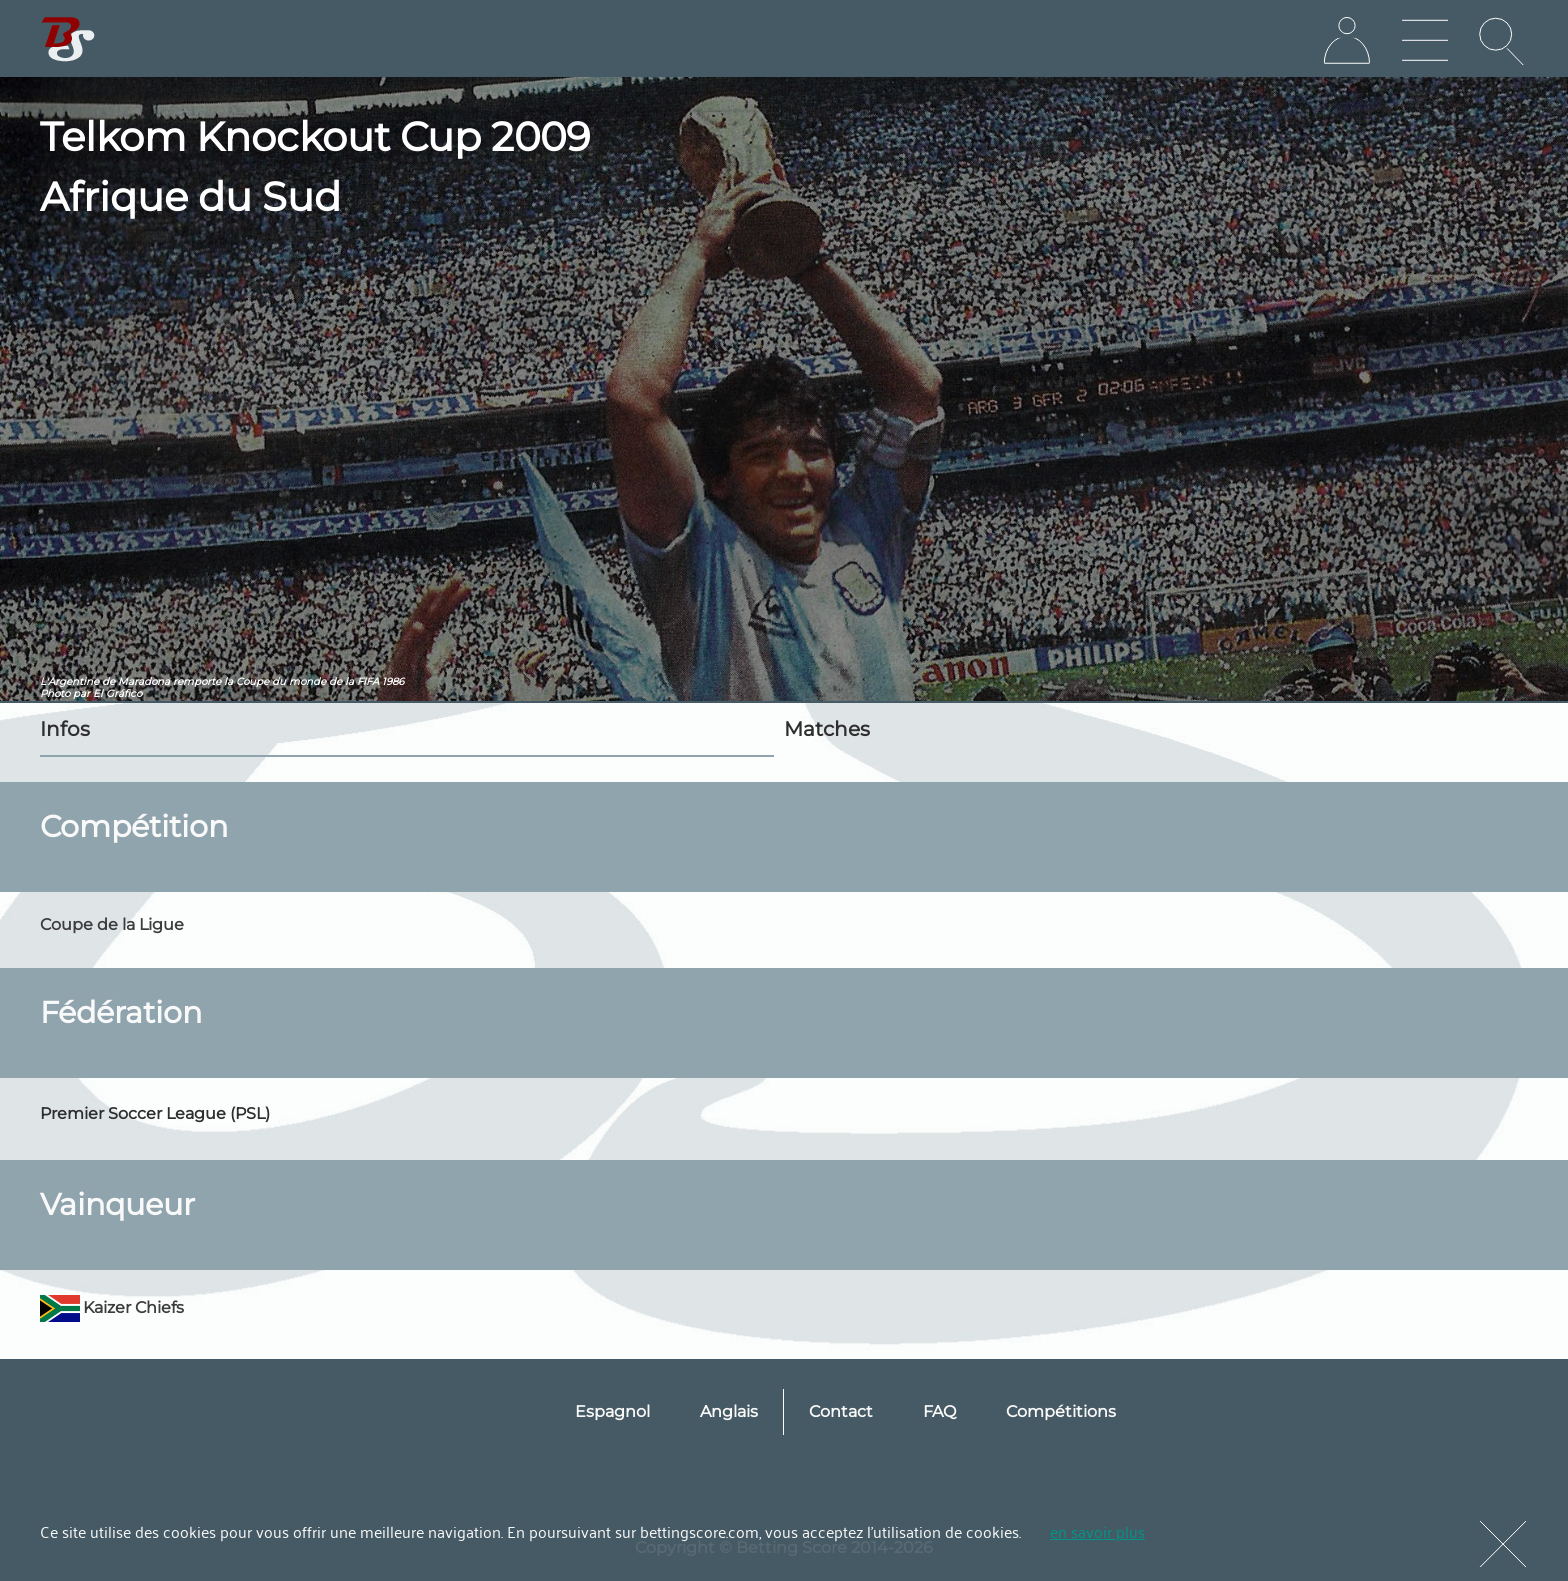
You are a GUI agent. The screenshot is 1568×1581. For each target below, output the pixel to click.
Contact (841, 1411)
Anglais (729, 1411)
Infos (65, 729)
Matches (827, 729)
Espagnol (612, 1411)
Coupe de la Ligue (112, 924)
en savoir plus (1097, 1531)
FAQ (939, 1411)
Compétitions (1061, 1411)
